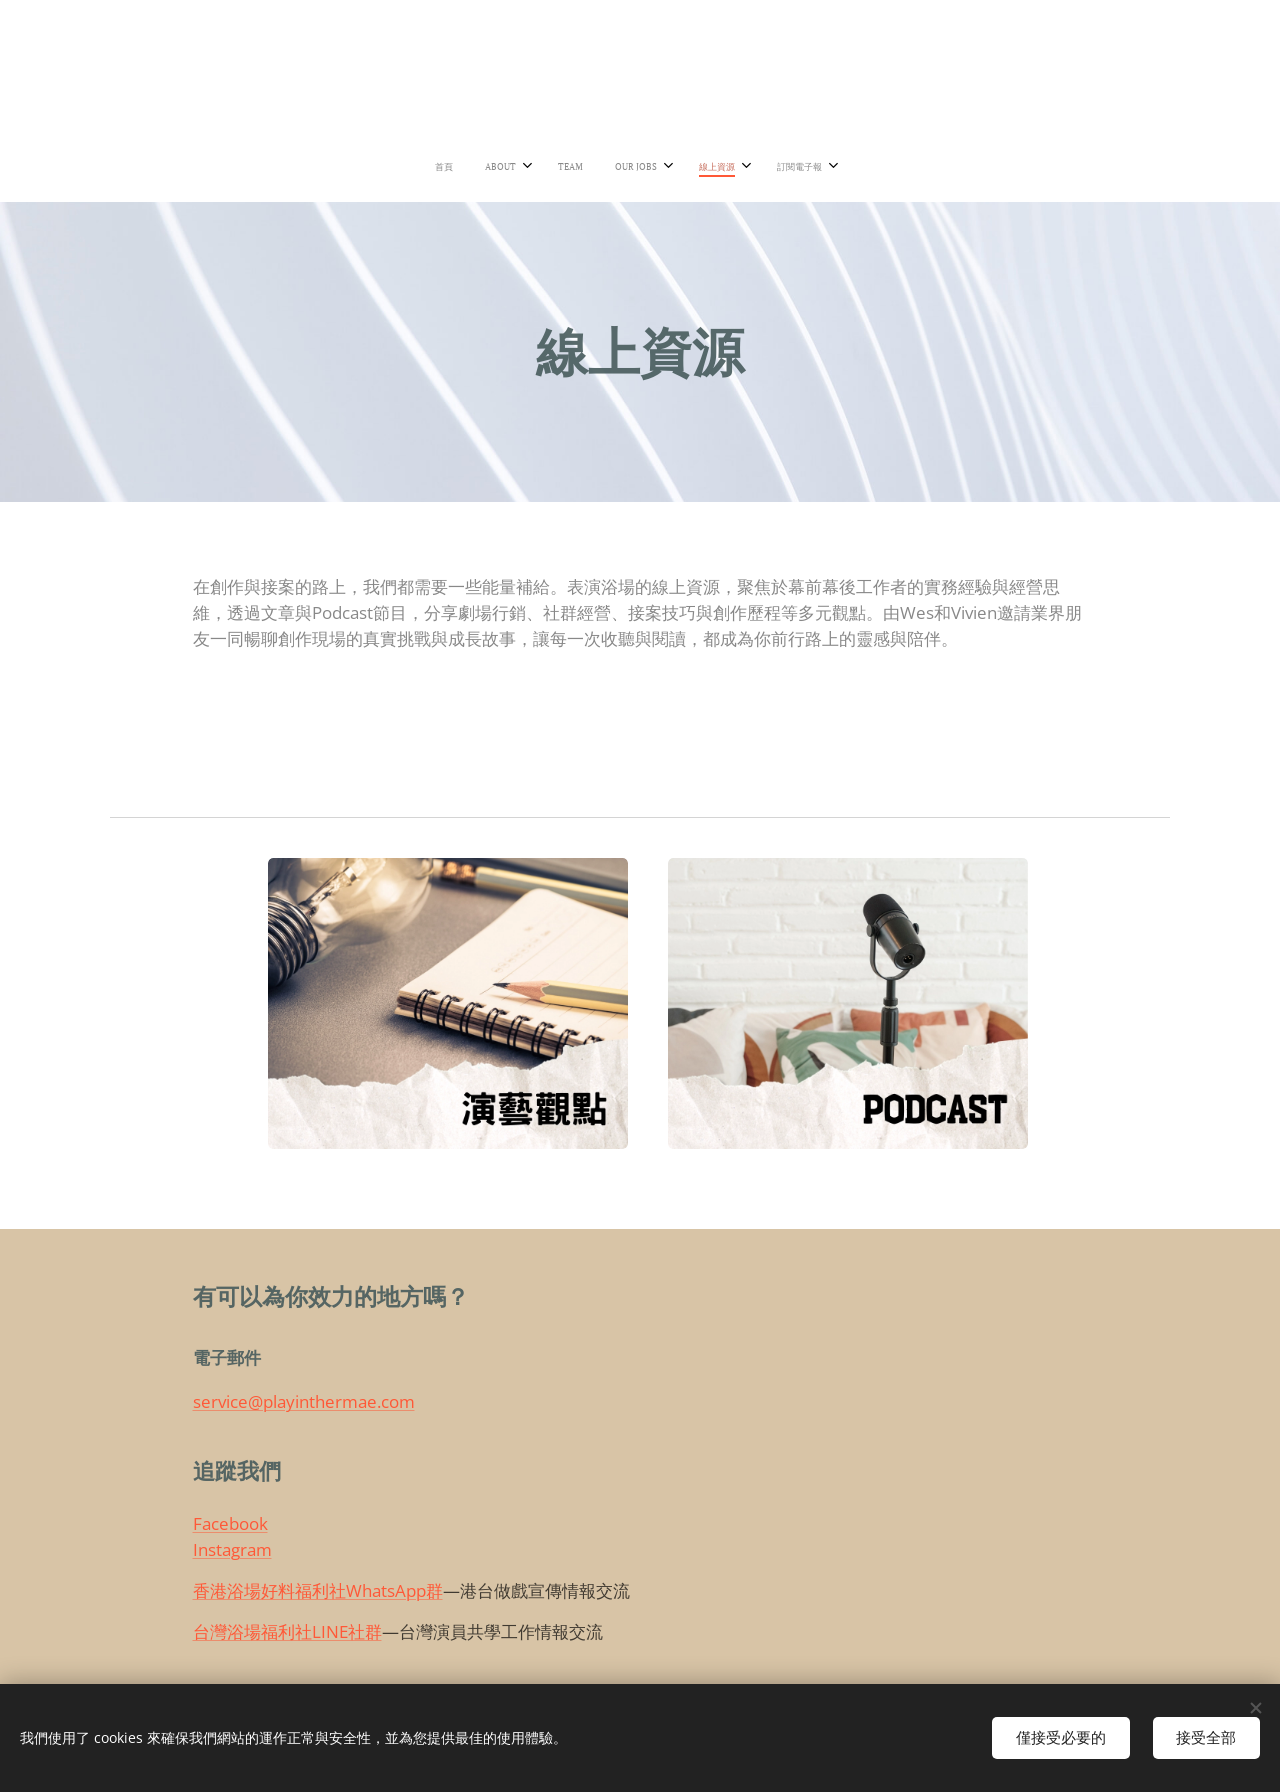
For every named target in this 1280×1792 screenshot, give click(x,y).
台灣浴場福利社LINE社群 (287, 1631)
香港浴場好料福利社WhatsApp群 (318, 1590)
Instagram (232, 1549)
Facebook (230, 1524)
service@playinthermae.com (304, 1402)
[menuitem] (542, 167)
